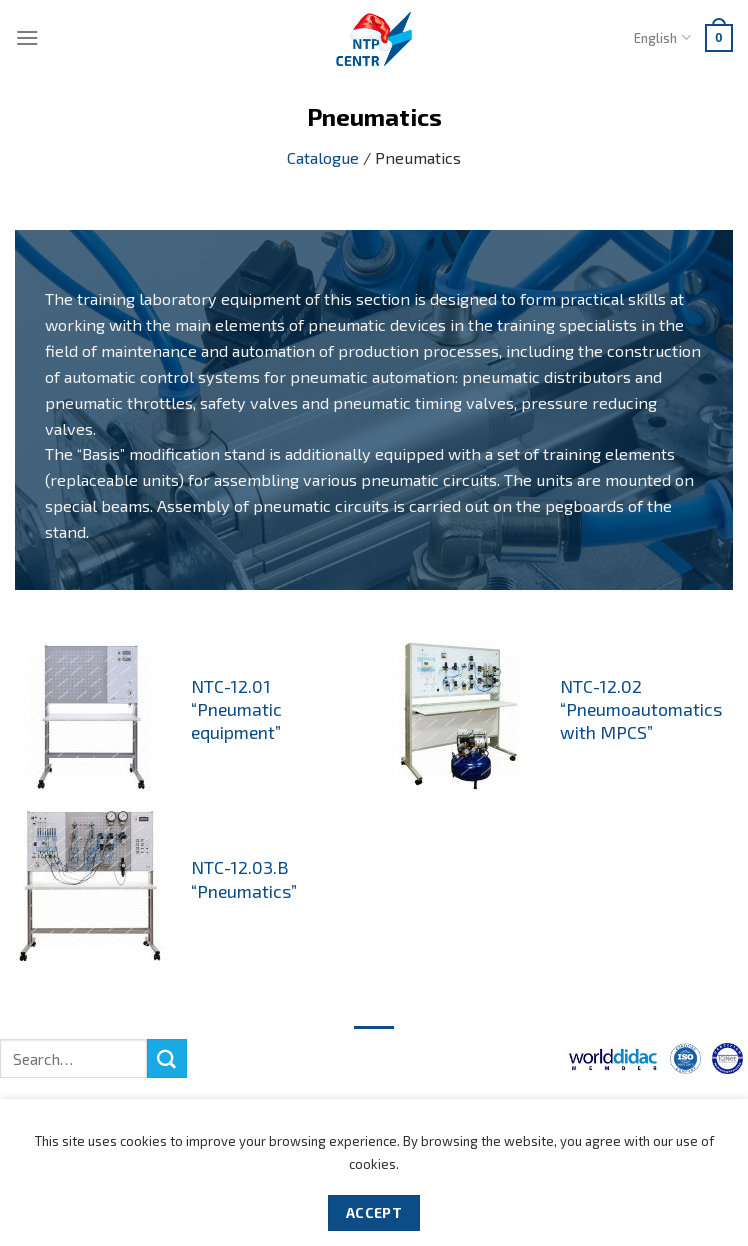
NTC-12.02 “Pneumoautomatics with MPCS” (641, 709)
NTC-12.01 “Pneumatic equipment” (236, 709)
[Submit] (167, 1059)
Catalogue (323, 157)
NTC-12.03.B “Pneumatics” (244, 878)
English (662, 37)
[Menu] (27, 37)
